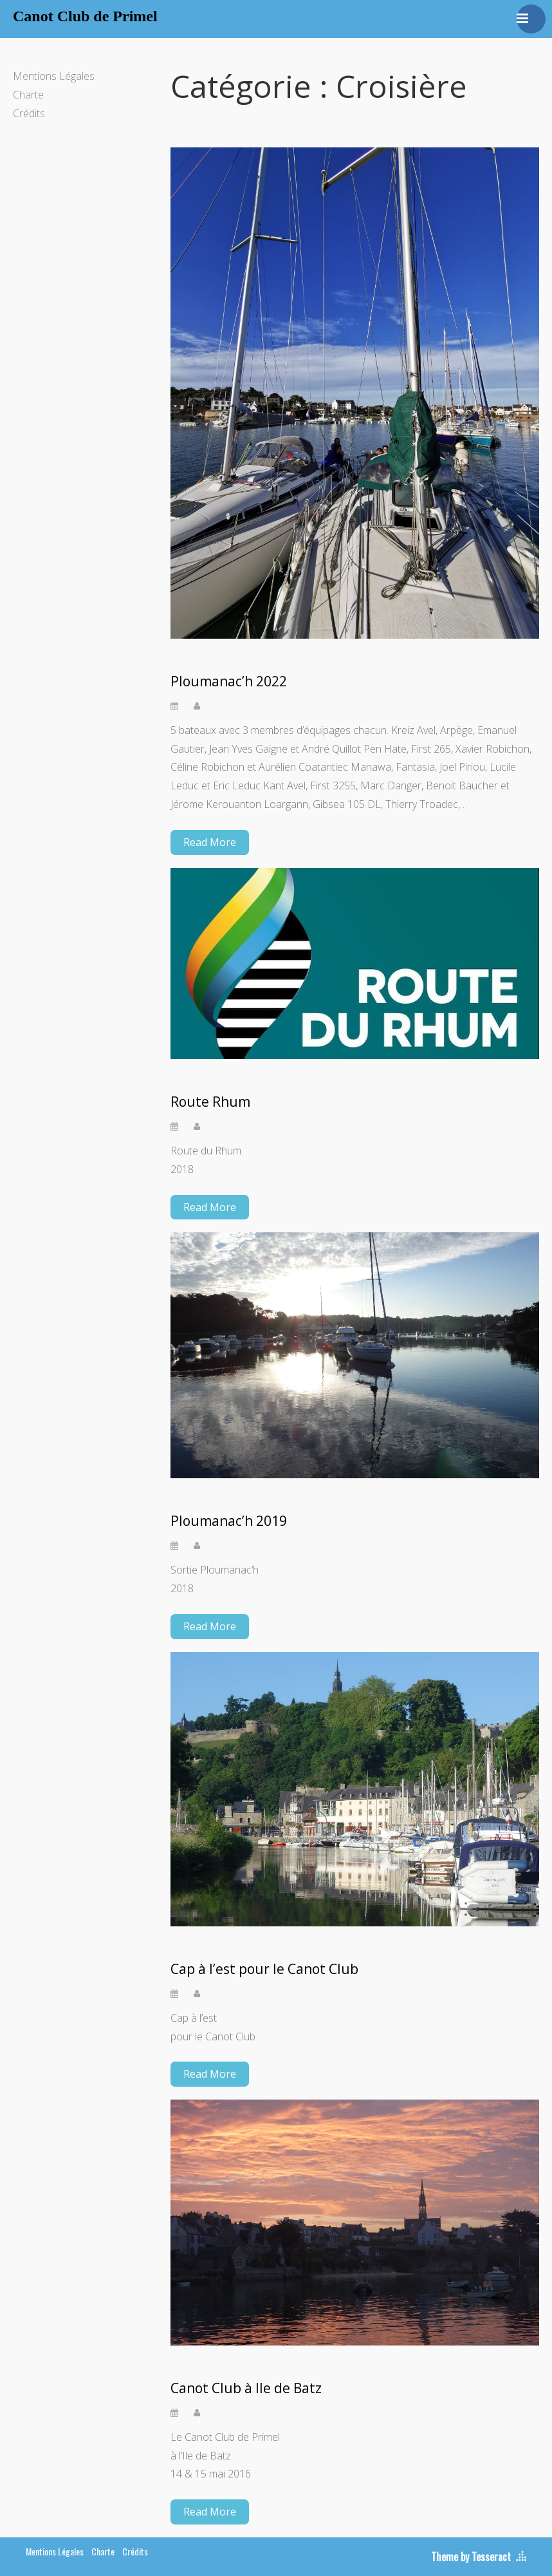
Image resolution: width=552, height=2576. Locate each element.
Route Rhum (210, 1102)
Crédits (29, 113)
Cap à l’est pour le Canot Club (264, 1969)
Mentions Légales (54, 76)
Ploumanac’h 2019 (228, 1521)
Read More (209, 842)
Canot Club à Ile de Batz (246, 2388)
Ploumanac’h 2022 (228, 681)
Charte (28, 95)
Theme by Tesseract (471, 2556)
